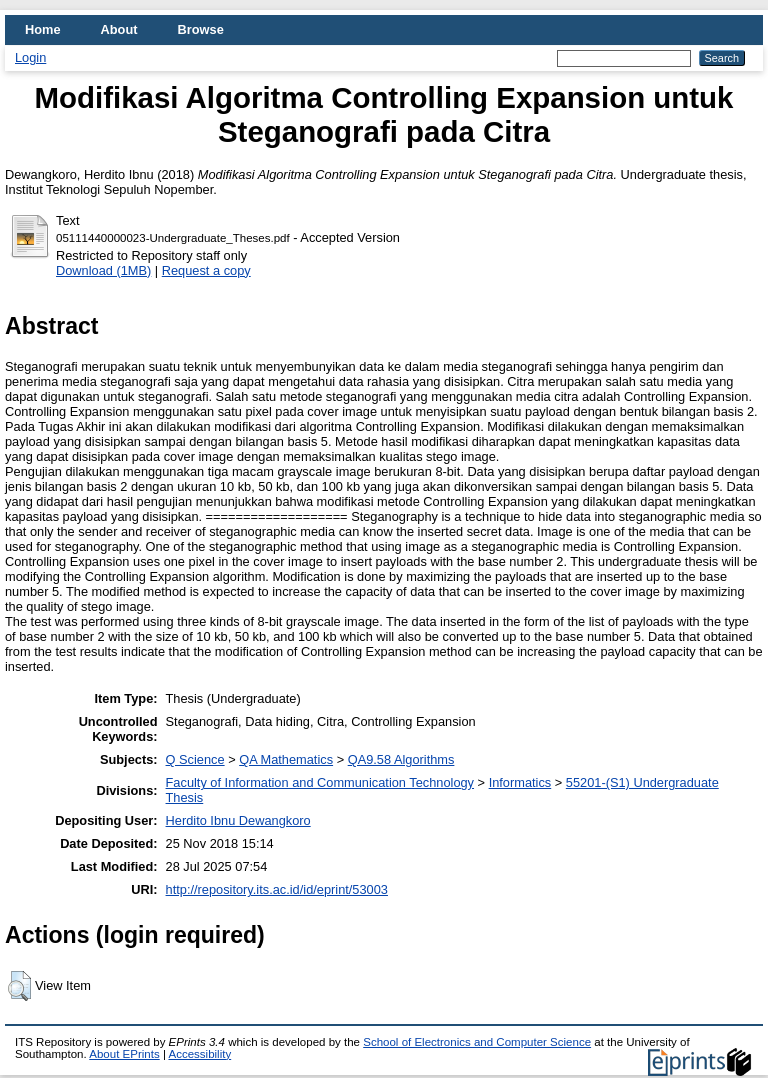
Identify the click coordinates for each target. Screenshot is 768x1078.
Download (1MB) (103, 270)
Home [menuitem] (43, 29)
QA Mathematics (286, 759)
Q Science (195, 759)
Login (30, 57)
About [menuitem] (119, 29)
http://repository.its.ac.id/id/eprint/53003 (277, 889)
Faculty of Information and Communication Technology (320, 782)
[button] (19, 986)
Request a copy (206, 270)
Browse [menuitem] (201, 29)
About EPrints (124, 1054)
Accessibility (199, 1054)
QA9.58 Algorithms (401, 759)
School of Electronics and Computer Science (477, 1042)
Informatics (520, 782)
